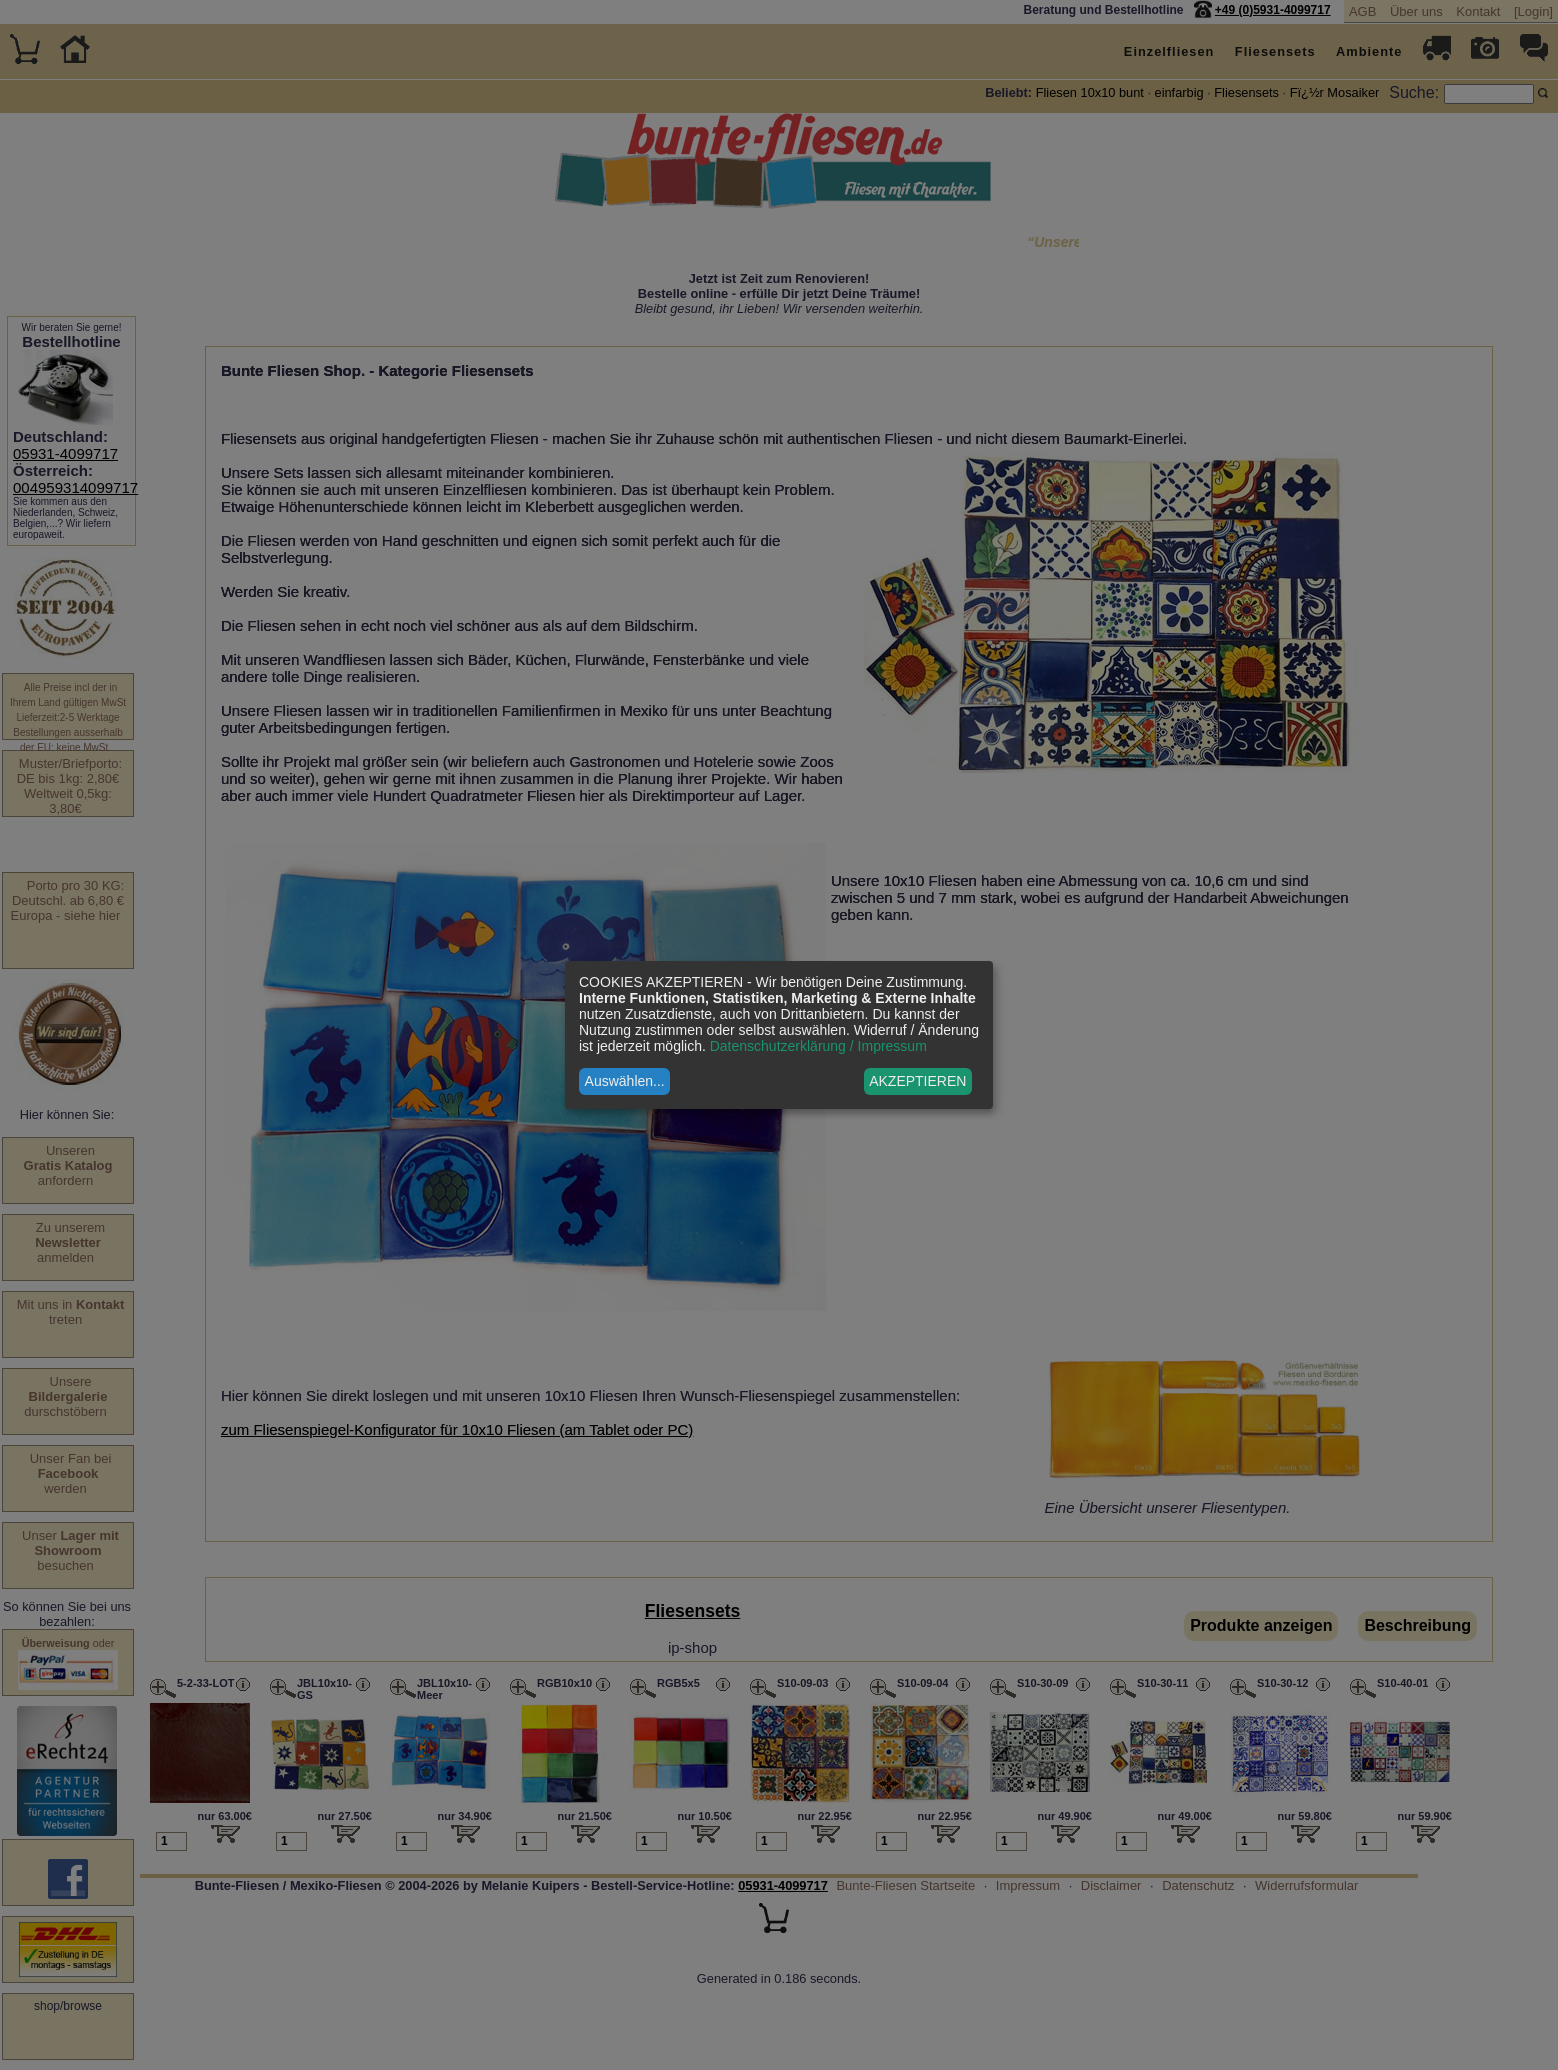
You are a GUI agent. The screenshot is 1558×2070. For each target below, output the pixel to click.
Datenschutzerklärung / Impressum (818, 1046)
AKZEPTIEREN (917, 1081)
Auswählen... (625, 1081)
